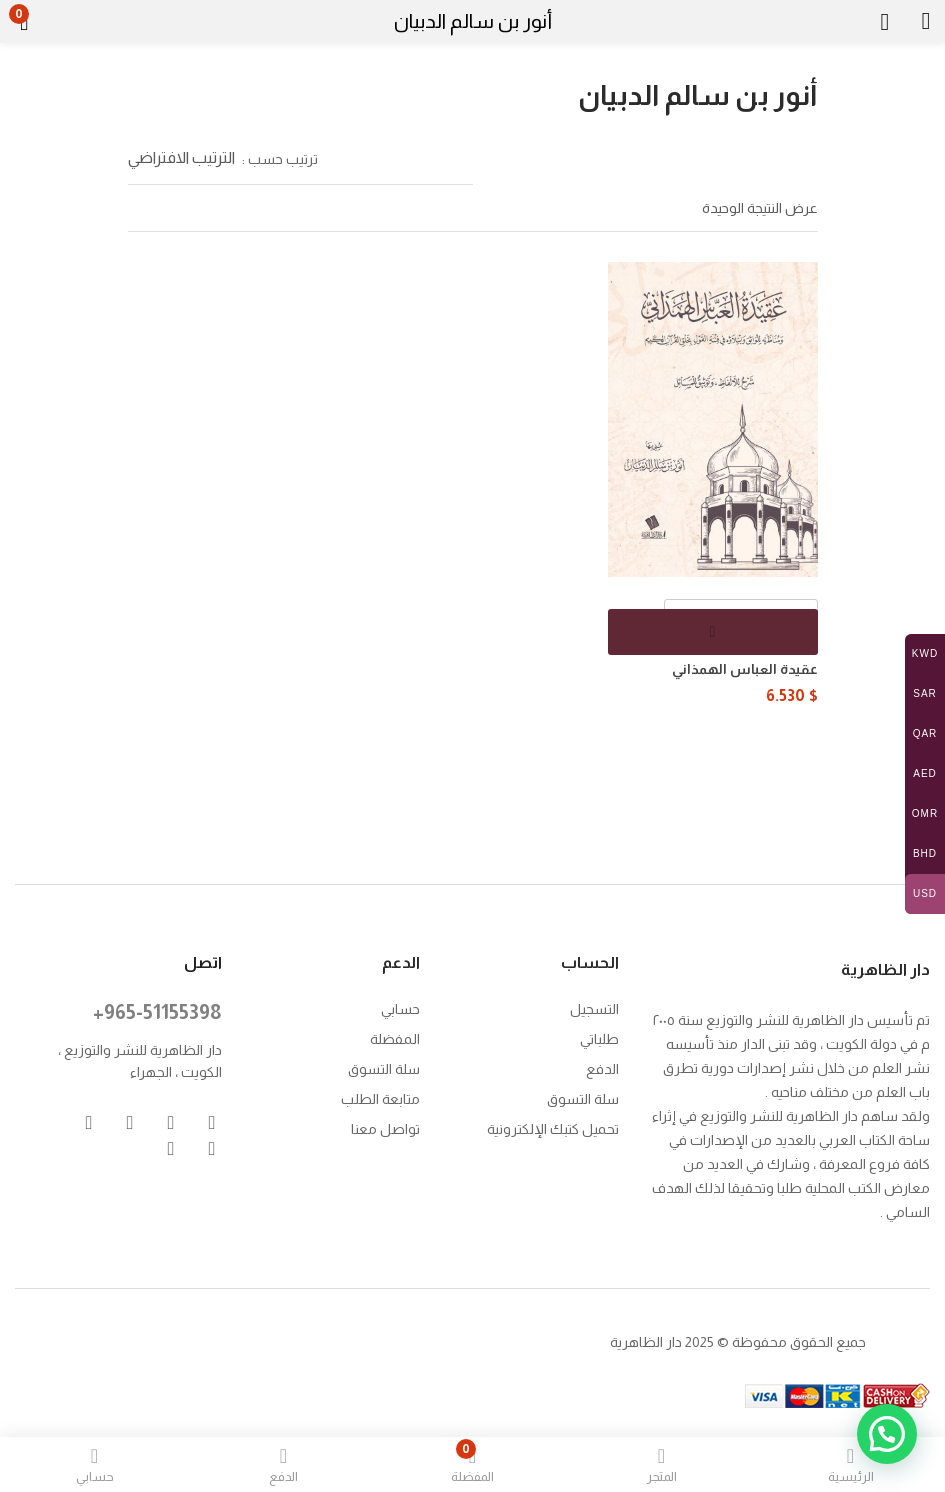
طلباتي (599, 1037)
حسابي (400, 1007)
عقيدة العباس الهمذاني (745, 669)
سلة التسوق (583, 1097)
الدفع (602, 1067)
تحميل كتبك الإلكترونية (553, 1127)
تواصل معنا (385, 1127)
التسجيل (594, 1007)
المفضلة (395, 1037)
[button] (57, 22)
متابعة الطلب (380, 1097)
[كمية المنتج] (741, 622)
